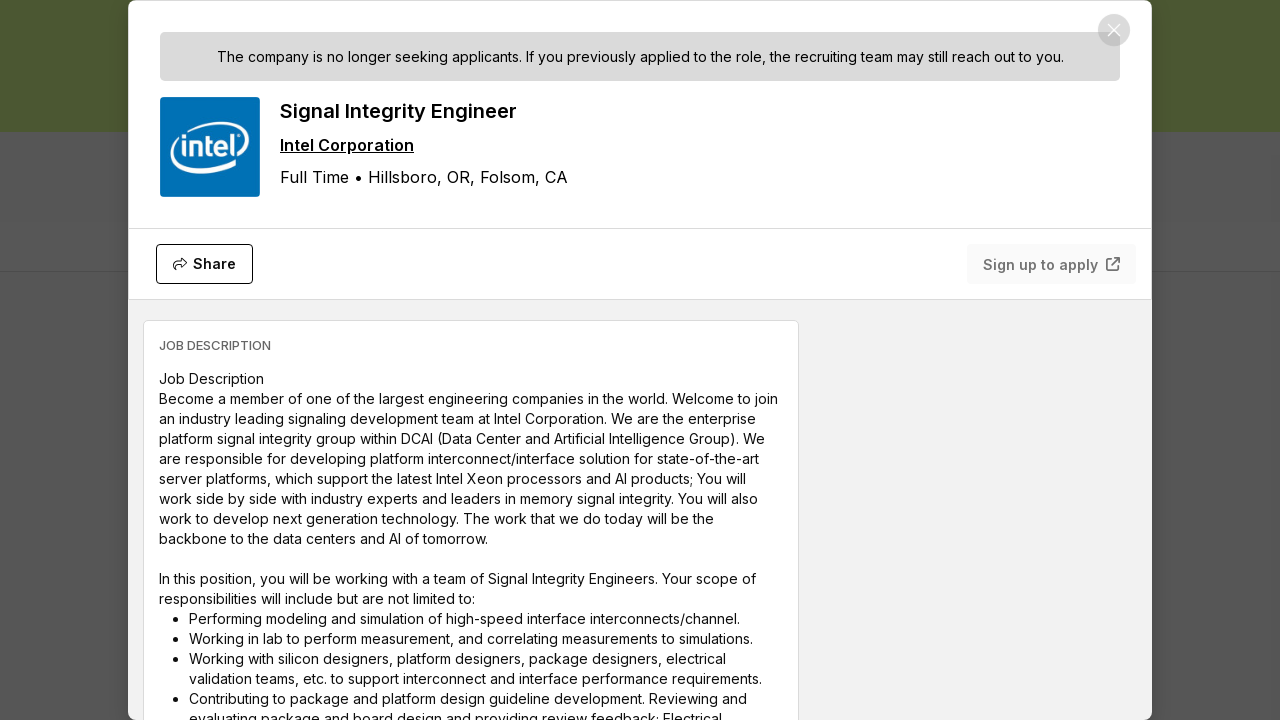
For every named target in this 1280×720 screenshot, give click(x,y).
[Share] (204, 264)
